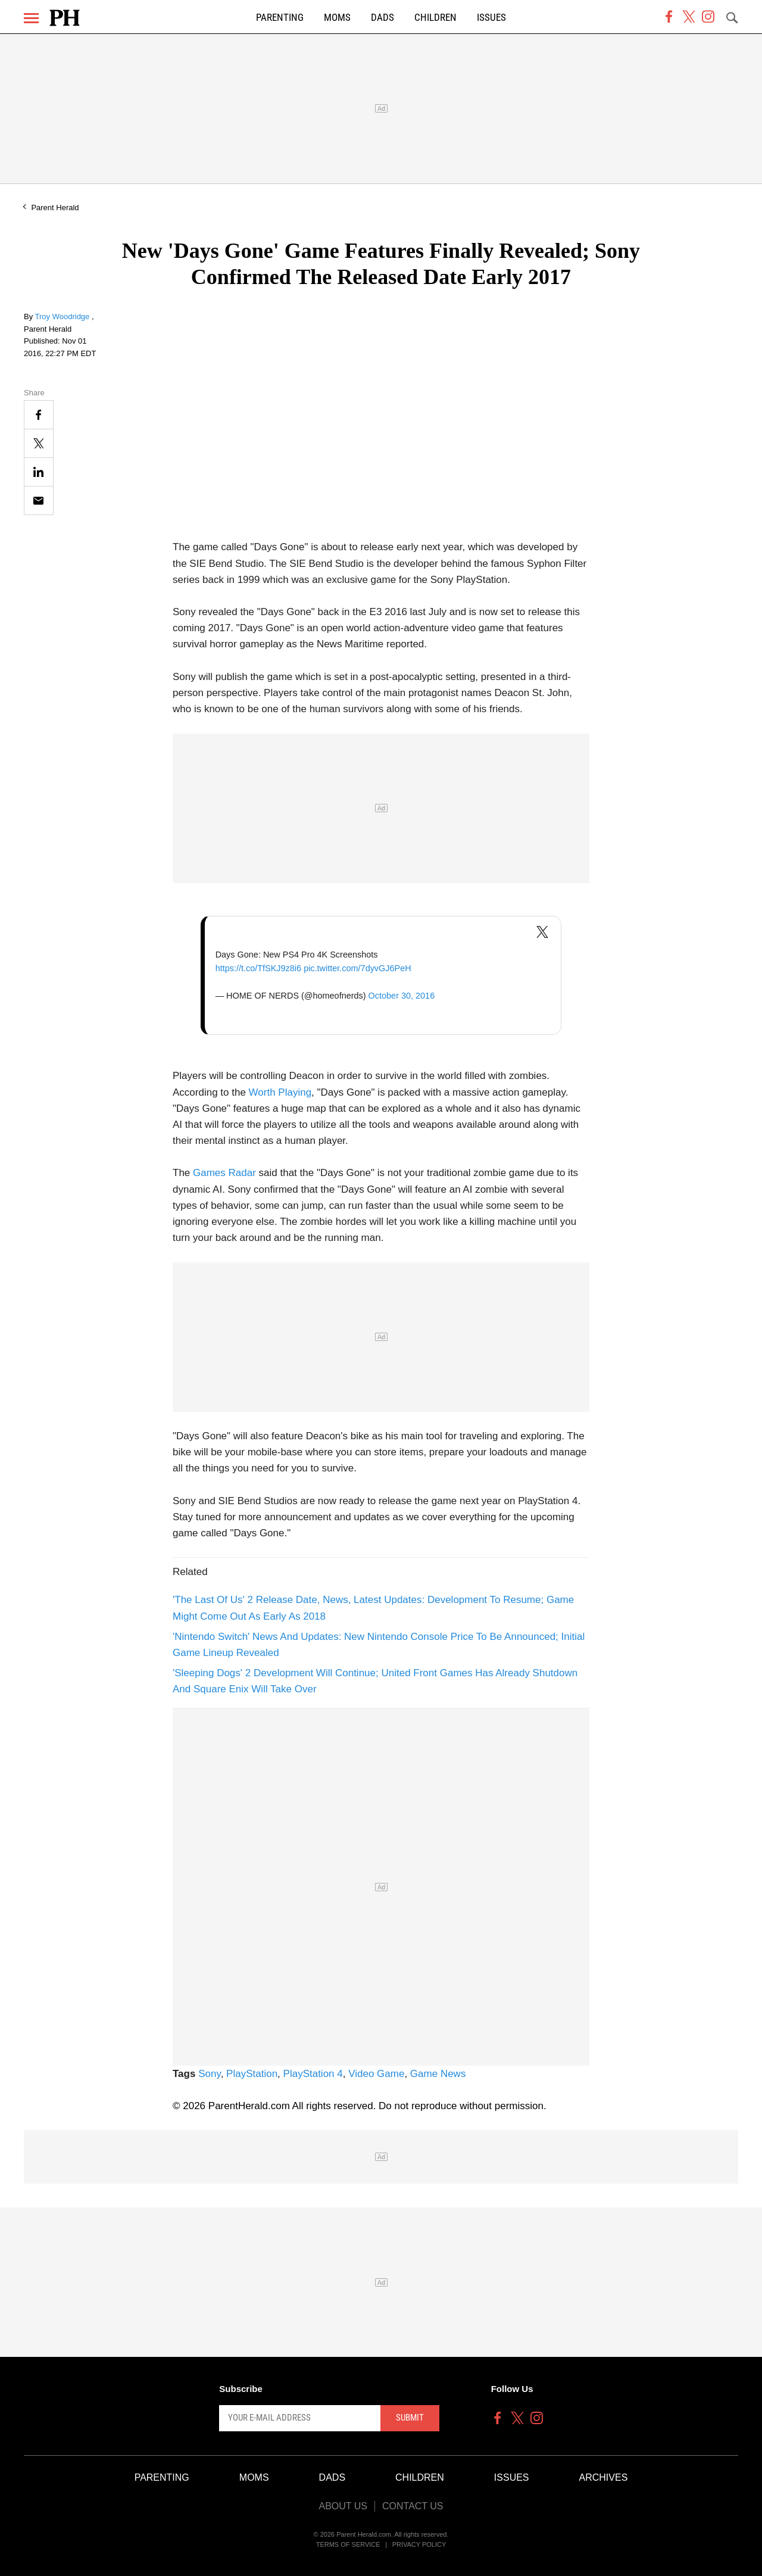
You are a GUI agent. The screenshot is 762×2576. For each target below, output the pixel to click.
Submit (410, 2417)
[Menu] (31, 18)
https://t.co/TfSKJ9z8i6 (258, 968)
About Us (342, 2506)
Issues (491, 17)
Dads (382, 17)
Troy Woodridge (63, 316)
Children (435, 17)
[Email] (39, 500)
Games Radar (224, 1172)
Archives (603, 2477)
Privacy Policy (419, 2544)
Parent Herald (55, 207)
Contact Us (413, 2506)
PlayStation (251, 2073)
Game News (438, 2073)
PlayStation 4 (313, 2073)
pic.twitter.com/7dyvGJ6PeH (357, 968)
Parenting (280, 17)
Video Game (376, 2073)
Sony (209, 2073)
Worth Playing (280, 1092)
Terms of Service (348, 2544)
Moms (337, 17)
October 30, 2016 (401, 995)
